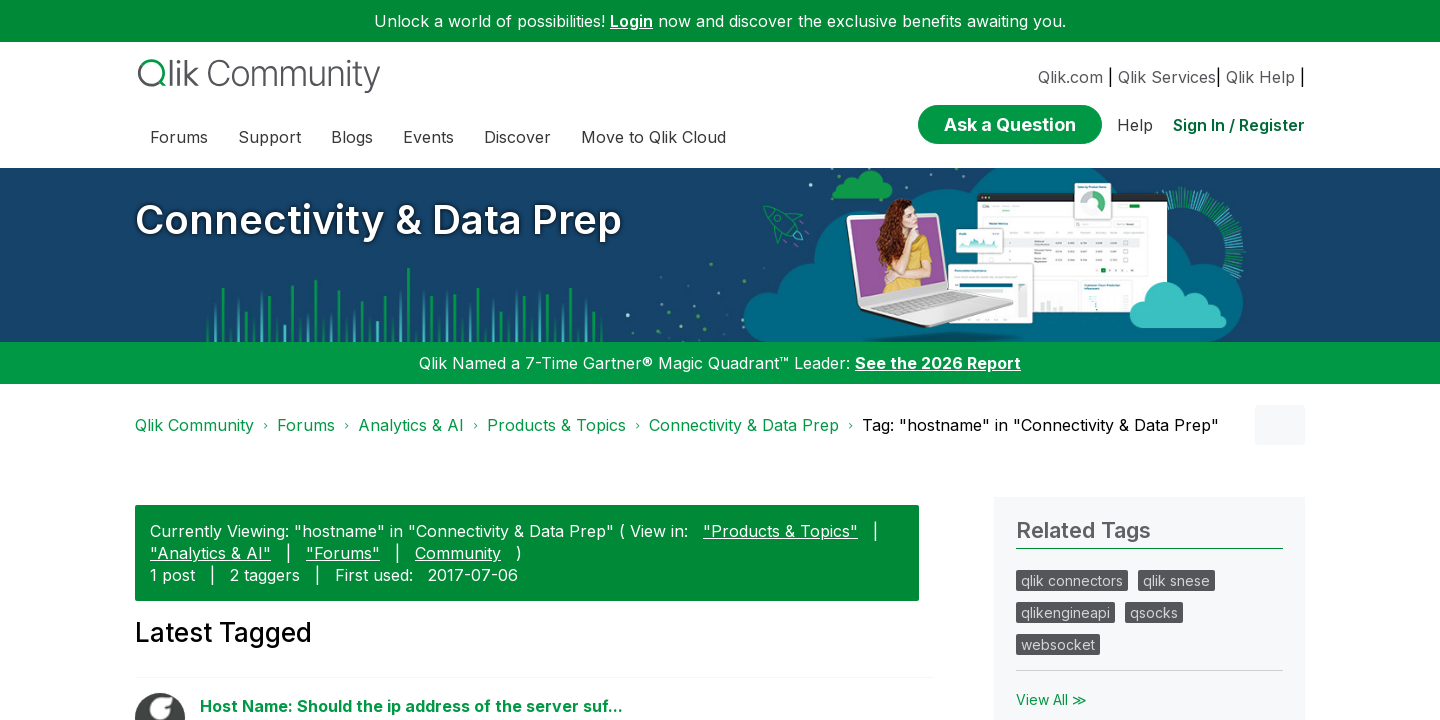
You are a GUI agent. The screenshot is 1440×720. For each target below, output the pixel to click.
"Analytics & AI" (210, 553)
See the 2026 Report (938, 363)
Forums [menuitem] (179, 137)
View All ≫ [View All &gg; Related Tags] (1051, 699)
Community (458, 553)
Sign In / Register (1239, 125)
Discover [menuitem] (517, 137)
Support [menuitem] (269, 137)
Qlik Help (1260, 77)
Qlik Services (1167, 77)
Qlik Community (194, 425)
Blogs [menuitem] (352, 137)
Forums (306, 425)
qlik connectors (1072, 580)
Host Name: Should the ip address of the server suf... (411, 706)
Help (1135, 125)
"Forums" (343, 553)
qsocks (1154, 612)
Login (631, 21)
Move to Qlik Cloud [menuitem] (653, 137)
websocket (1058, 644)
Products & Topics (556, 425)
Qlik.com (1070, 77)
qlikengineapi (1065, 612)
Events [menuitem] (428, 137)
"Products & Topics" (780, 531)
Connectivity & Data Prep (378, 219)
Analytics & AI (411, 425)
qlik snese (1176, 580)
